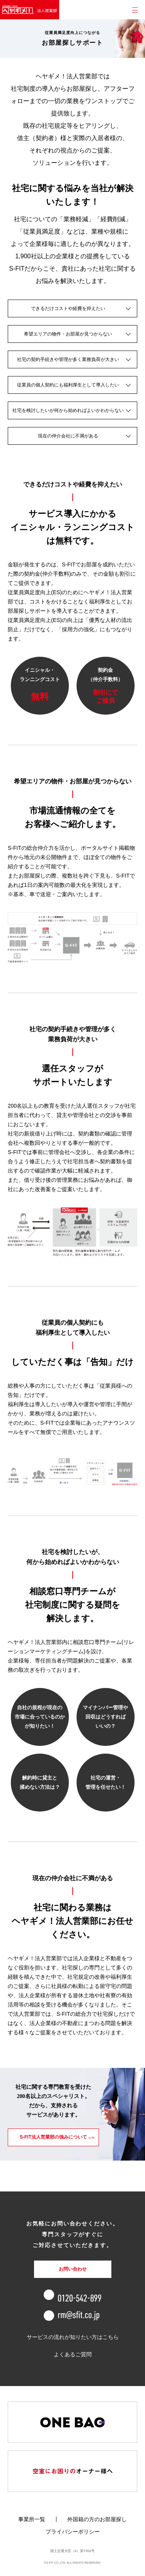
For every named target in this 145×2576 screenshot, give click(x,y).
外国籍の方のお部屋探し (97, 2519)
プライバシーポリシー (73, 2532)
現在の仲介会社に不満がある (68, 436)
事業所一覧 (31, 2519)
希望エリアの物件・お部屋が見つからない (68, 334)
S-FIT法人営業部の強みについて (53, 2137)
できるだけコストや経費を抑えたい (68, 308)
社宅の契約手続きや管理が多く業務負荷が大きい (68, 359)
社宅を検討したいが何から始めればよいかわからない (68, 410)
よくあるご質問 (73, 2354)
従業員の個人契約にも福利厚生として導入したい (68, 385)
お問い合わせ (73, 2269)
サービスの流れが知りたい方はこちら (73, 2337)
